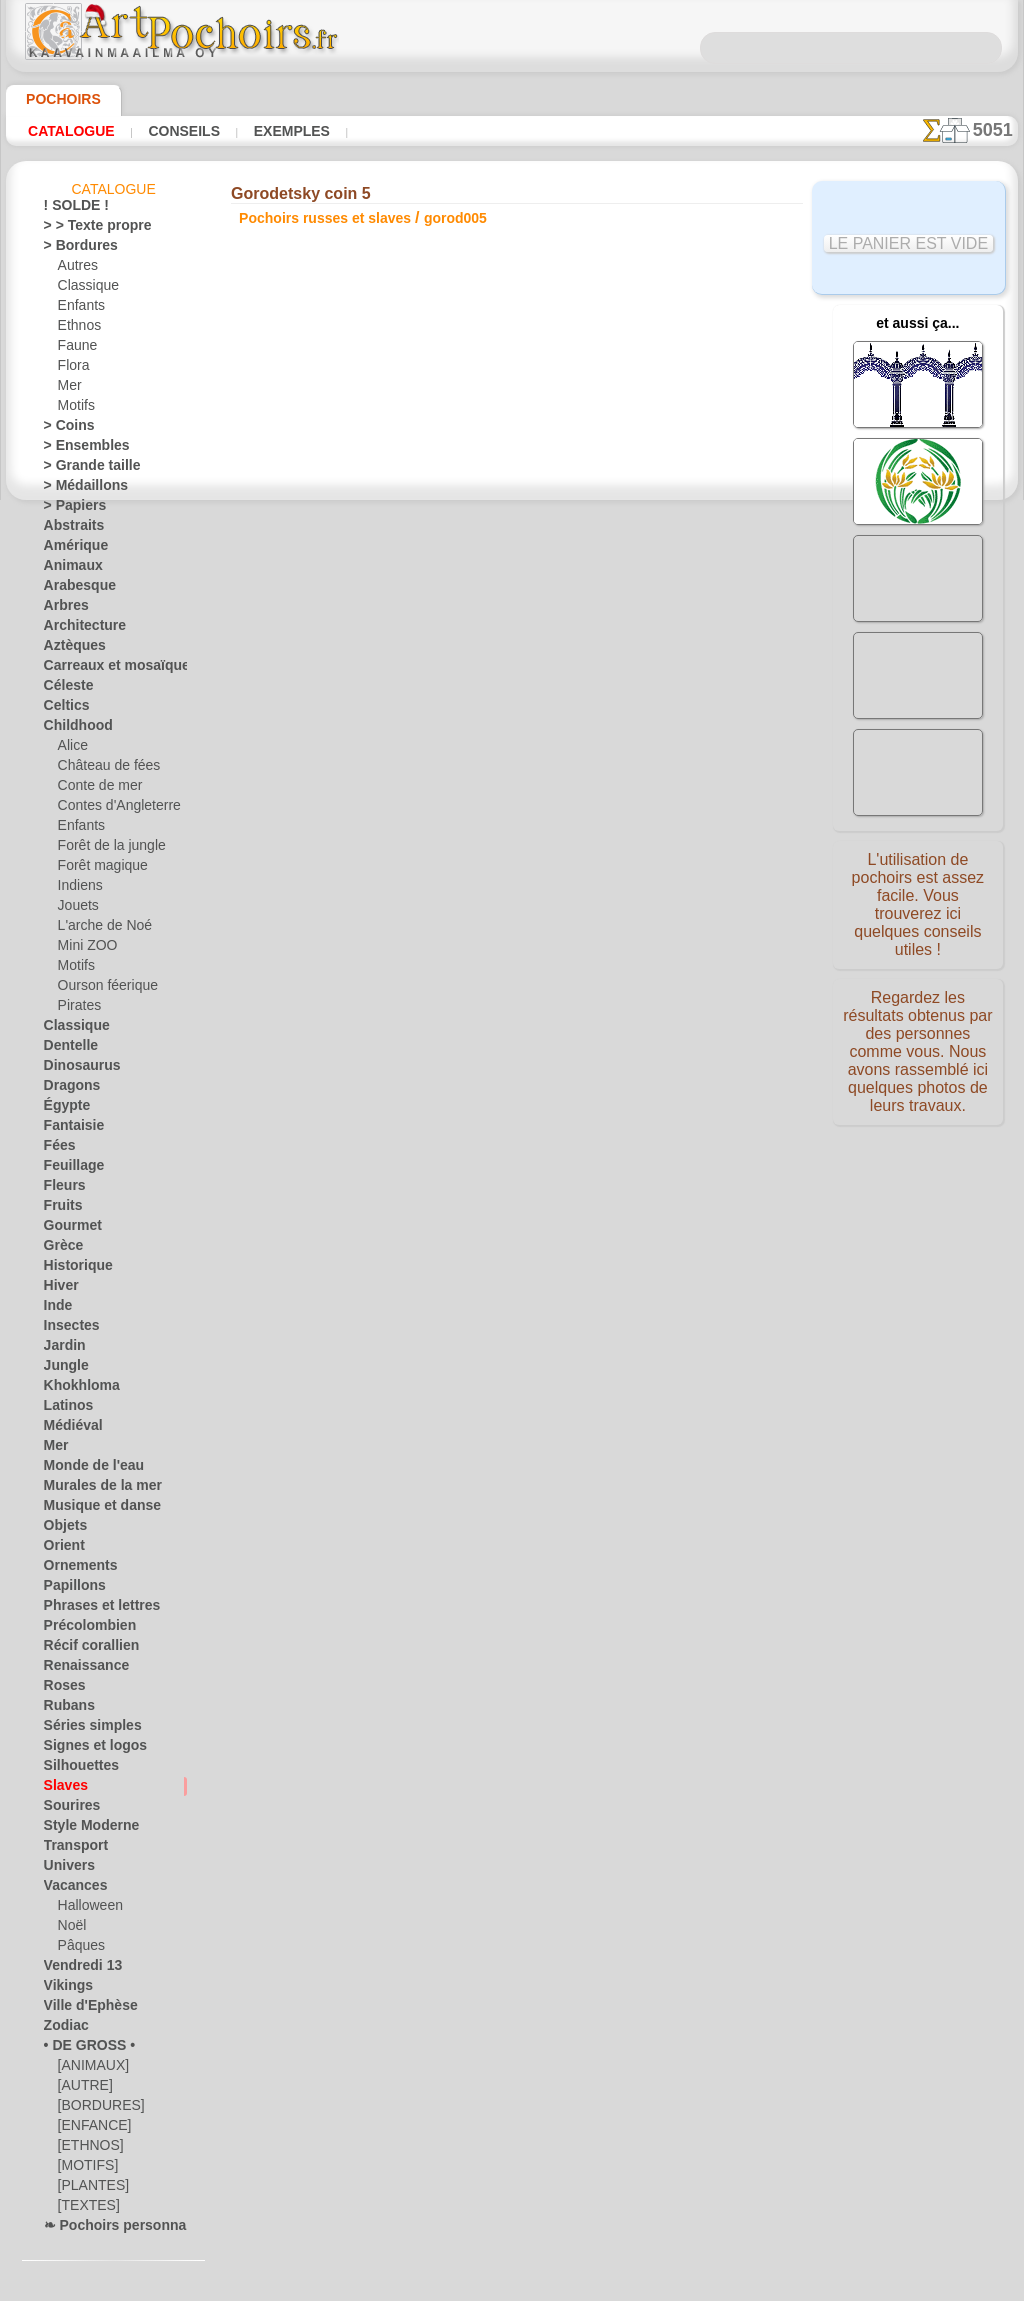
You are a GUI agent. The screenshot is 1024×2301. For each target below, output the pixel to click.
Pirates (77, 1009)
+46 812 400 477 (567, 1279)
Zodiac (62, 2029)
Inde (56, 1309)
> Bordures (73, 249)
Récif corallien (82, 1649)
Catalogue (67, 131)
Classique (84, 289)
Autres (76, 269)
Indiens (78, 889)
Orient (61, 1549)
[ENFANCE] (90, 2129)
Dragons (67, 1089)
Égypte (62, 1109)
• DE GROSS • (80, 2049)
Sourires (67, 1809)
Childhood (72, 729)
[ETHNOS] (86, 2149)
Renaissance (78, 1669)
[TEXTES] (83, 2209)
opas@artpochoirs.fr (517, 1412)
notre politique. (770, 2285)
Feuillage (68, 1169)
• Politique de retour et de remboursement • (516, 1379)
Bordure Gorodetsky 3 (660, 839)
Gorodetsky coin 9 (660, 971)
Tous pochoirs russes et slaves (510, 1065)
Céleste (64, 689)
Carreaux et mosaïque (104, 669)
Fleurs (61, 1189)
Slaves (61, 1789)
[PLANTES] (88, 2189)
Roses (60, 1689)
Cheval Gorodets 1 (660, 795)
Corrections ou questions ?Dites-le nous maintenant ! (512, 1146)
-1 (449, 1021)
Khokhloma (75, 1389)
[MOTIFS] (85, 2169)
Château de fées (102, 769)
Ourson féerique (102, 989)
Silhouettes (75, 1769)
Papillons (69, 1589)
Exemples (263, 131)
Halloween (86, 1909)
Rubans (65, 1709)
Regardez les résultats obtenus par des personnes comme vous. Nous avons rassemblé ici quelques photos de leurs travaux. (917, 1053)
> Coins (63, 429)
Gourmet (68, 1229)
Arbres (62, 609)
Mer (69, 389)
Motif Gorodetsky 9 (660, 949)
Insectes (67, 1329)
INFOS (376, 1213)
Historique (73, 1269)
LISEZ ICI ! (427, 531)
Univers (65, 1869)
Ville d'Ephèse (81, 2009)
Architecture (78, 629)
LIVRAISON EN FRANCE (568, 1213)
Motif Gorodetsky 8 (660, 927)
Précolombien (81, 1629)
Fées (56, 1149)
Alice (71, 749)
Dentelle (66, 1049)
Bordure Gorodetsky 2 (660, 817)
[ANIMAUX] (92, 2069)
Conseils (168, 131)
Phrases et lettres (92, 1609)
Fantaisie (69, 1129)
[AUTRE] (82, 2089)
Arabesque (73, 589)
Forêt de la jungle (105, 849)
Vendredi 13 (75, 1969)
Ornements (74, 1569)
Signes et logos (84, 1749)
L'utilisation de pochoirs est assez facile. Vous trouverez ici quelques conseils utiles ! (918, 903)
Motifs (76, 409)
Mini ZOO (84, 949)
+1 (573, 1021)
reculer (512, 1021)
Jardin (61, 1349)
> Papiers (68, 509)
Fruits (60, 1209)
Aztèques (69, 649)
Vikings (63, 1989)
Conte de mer (94, 789)
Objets (62, 1529)
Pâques (78, 1949)
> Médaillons (78, 489)
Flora (72, 369)
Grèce (60, 1249)
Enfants (79, 309)
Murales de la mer (93, 1489)
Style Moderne (84, 1829)
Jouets (76, 909)
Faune (75, 349)
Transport (71, 1849)
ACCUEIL (313, 1213)
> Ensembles (77, 449)
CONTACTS (445, 1213)
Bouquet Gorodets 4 (660, 861)
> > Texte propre (86, 229)
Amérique (70, 549)
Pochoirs (56, 99)
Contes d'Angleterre (111, 809)
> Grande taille (83, 469)
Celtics (62, 709)
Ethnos (77, 329)
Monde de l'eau (85, 1469)
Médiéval (69, 1429)
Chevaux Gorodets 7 (660, 905)
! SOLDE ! (70, 209)
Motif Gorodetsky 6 (660, 883)
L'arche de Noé (98, 929)
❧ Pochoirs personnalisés (115, 2229)
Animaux (68, 569)
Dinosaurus (76, 1069)
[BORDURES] (95, 2109)
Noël (70, 1929)
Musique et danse (93, 1509)
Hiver (58, 1289)
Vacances (70, 1889)
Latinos (65, 1409)
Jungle (61, 1369)
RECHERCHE (698, 1213)
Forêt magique (97, 869)
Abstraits (70, 529)
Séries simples (82, 1729)
